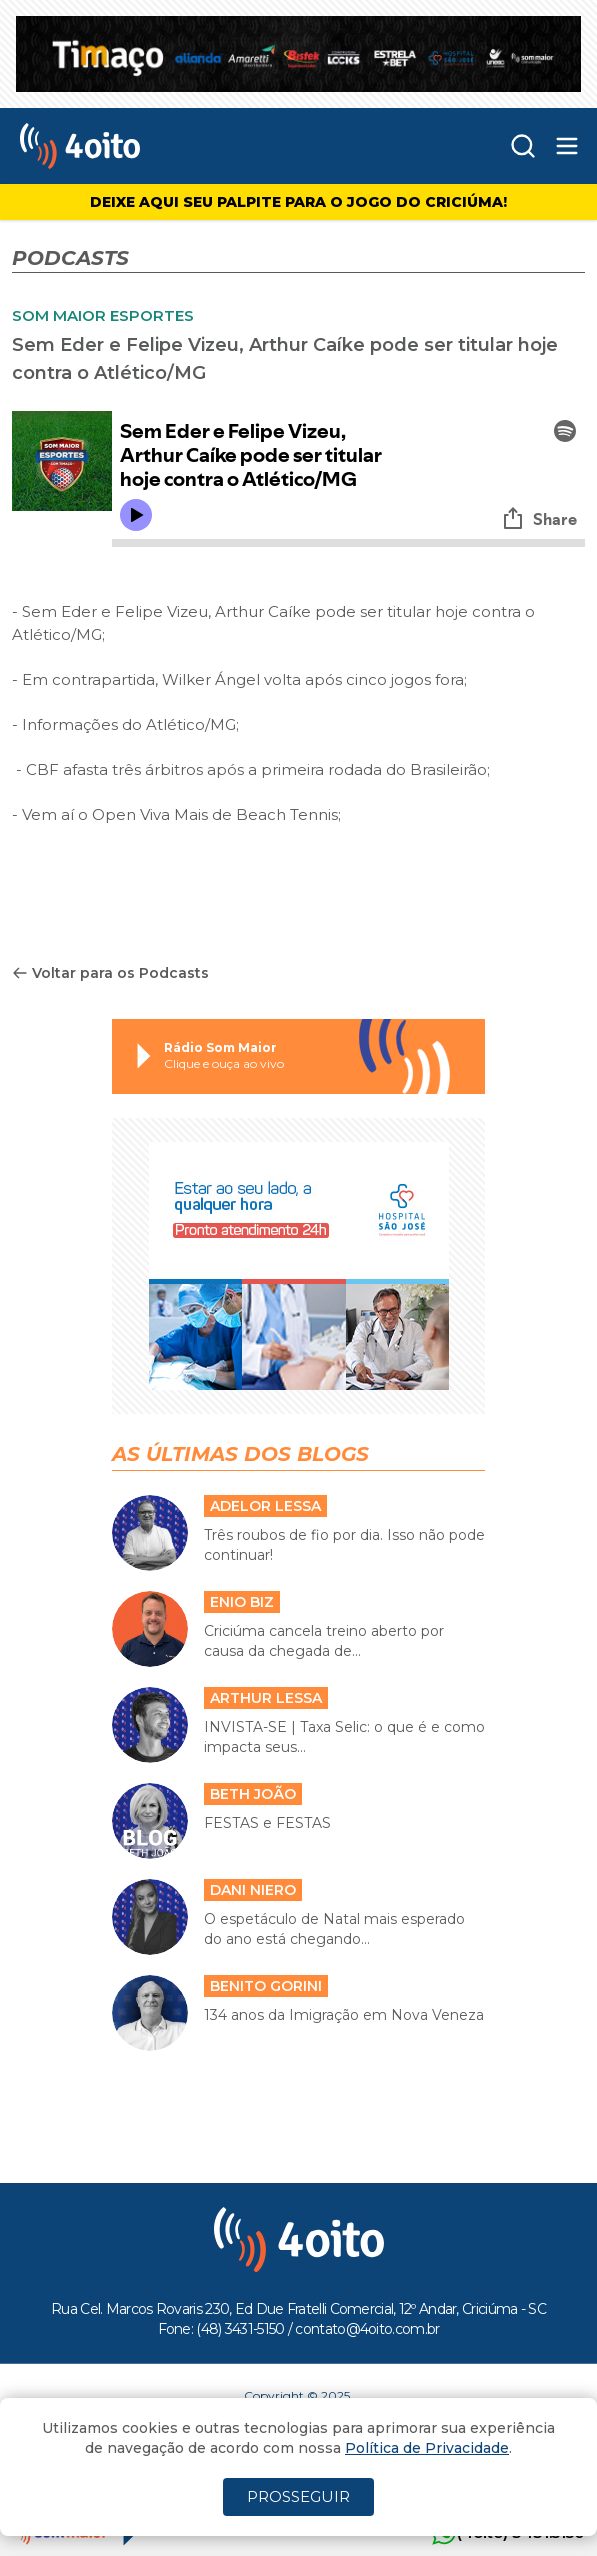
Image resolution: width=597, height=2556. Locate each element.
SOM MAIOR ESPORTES (103, 315)
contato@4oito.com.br (367, 2329)
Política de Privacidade (427, 2448)
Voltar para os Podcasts (110, 973)
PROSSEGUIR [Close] (298, 2496)
